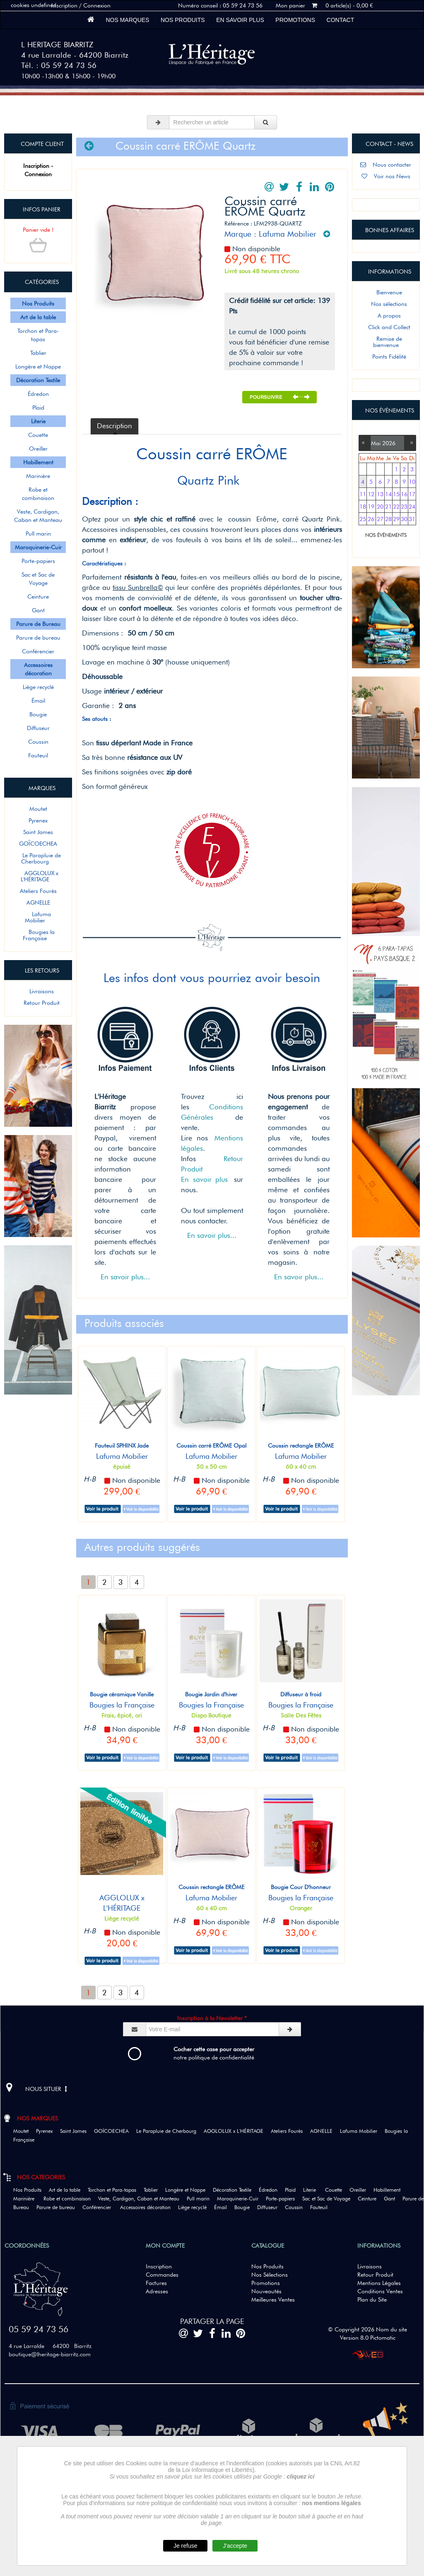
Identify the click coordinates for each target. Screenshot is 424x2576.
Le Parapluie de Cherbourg (38, 858)
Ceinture (38, 596)
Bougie (38, 714)
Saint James (38, 832)
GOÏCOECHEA (38, 843)
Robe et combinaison (38, 493)
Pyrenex (38, 820)
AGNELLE (38, 902)
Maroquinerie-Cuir (240, 2198)
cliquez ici (301, 2476)
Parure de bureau (38, 637)
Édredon (38, 394)
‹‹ (365, 442)
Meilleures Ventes (273, 2299)
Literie (313, 2190)
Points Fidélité (386, 356)
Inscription (159, 2266)
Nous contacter (385, 164)
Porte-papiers (38, 561)
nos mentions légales (331, 2503)
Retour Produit (38, 1002)
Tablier (38, 352)
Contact (340, 20)
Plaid (38, 407)
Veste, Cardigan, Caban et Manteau (38, 515)
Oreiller (38, 448)
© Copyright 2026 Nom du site (367, 2329)
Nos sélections (385, 304)
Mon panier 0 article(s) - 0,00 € (324, 5)
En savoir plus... (125, 1276)
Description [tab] (114, 425)
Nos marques (128, 20)
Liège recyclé (38, 687)
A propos (386, 315)
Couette (38, 435)
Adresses (157, 2291)
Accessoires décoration (148, 2207)
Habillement (389, 2190)
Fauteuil (38, 755)
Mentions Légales (379, 2283)
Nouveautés (266, 2291)
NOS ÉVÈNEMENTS (386, 535)
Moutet (38, 808)
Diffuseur (38, 728)
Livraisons (38, 991)
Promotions (295, 20)
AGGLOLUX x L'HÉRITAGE (38, 876)
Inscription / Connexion (81, 5)
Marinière (38, 476)
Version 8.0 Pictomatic (367, 2337)
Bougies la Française (38, 935)
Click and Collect (385, 327)
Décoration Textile (235, 2190)
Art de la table (67, 2190)
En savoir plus (240, 20)
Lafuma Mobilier (38, 917)
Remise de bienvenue (386, 341)
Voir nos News (385, 176)
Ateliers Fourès (38, 891)
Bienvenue (386, 292)
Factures (156, 2283)
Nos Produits (182, 20)
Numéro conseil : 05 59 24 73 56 (220, 5)
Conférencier (38, 651)
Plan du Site (372, 2299)
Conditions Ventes (380, 2291)
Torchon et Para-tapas (38, 334)
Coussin (38, 741)
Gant (38, 610)
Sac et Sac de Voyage (38, 578)
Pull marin (38, 533)
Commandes (162, 2274)
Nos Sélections (269, 2274)
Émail (38, 700)
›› (410, 442)
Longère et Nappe (38, 366)
